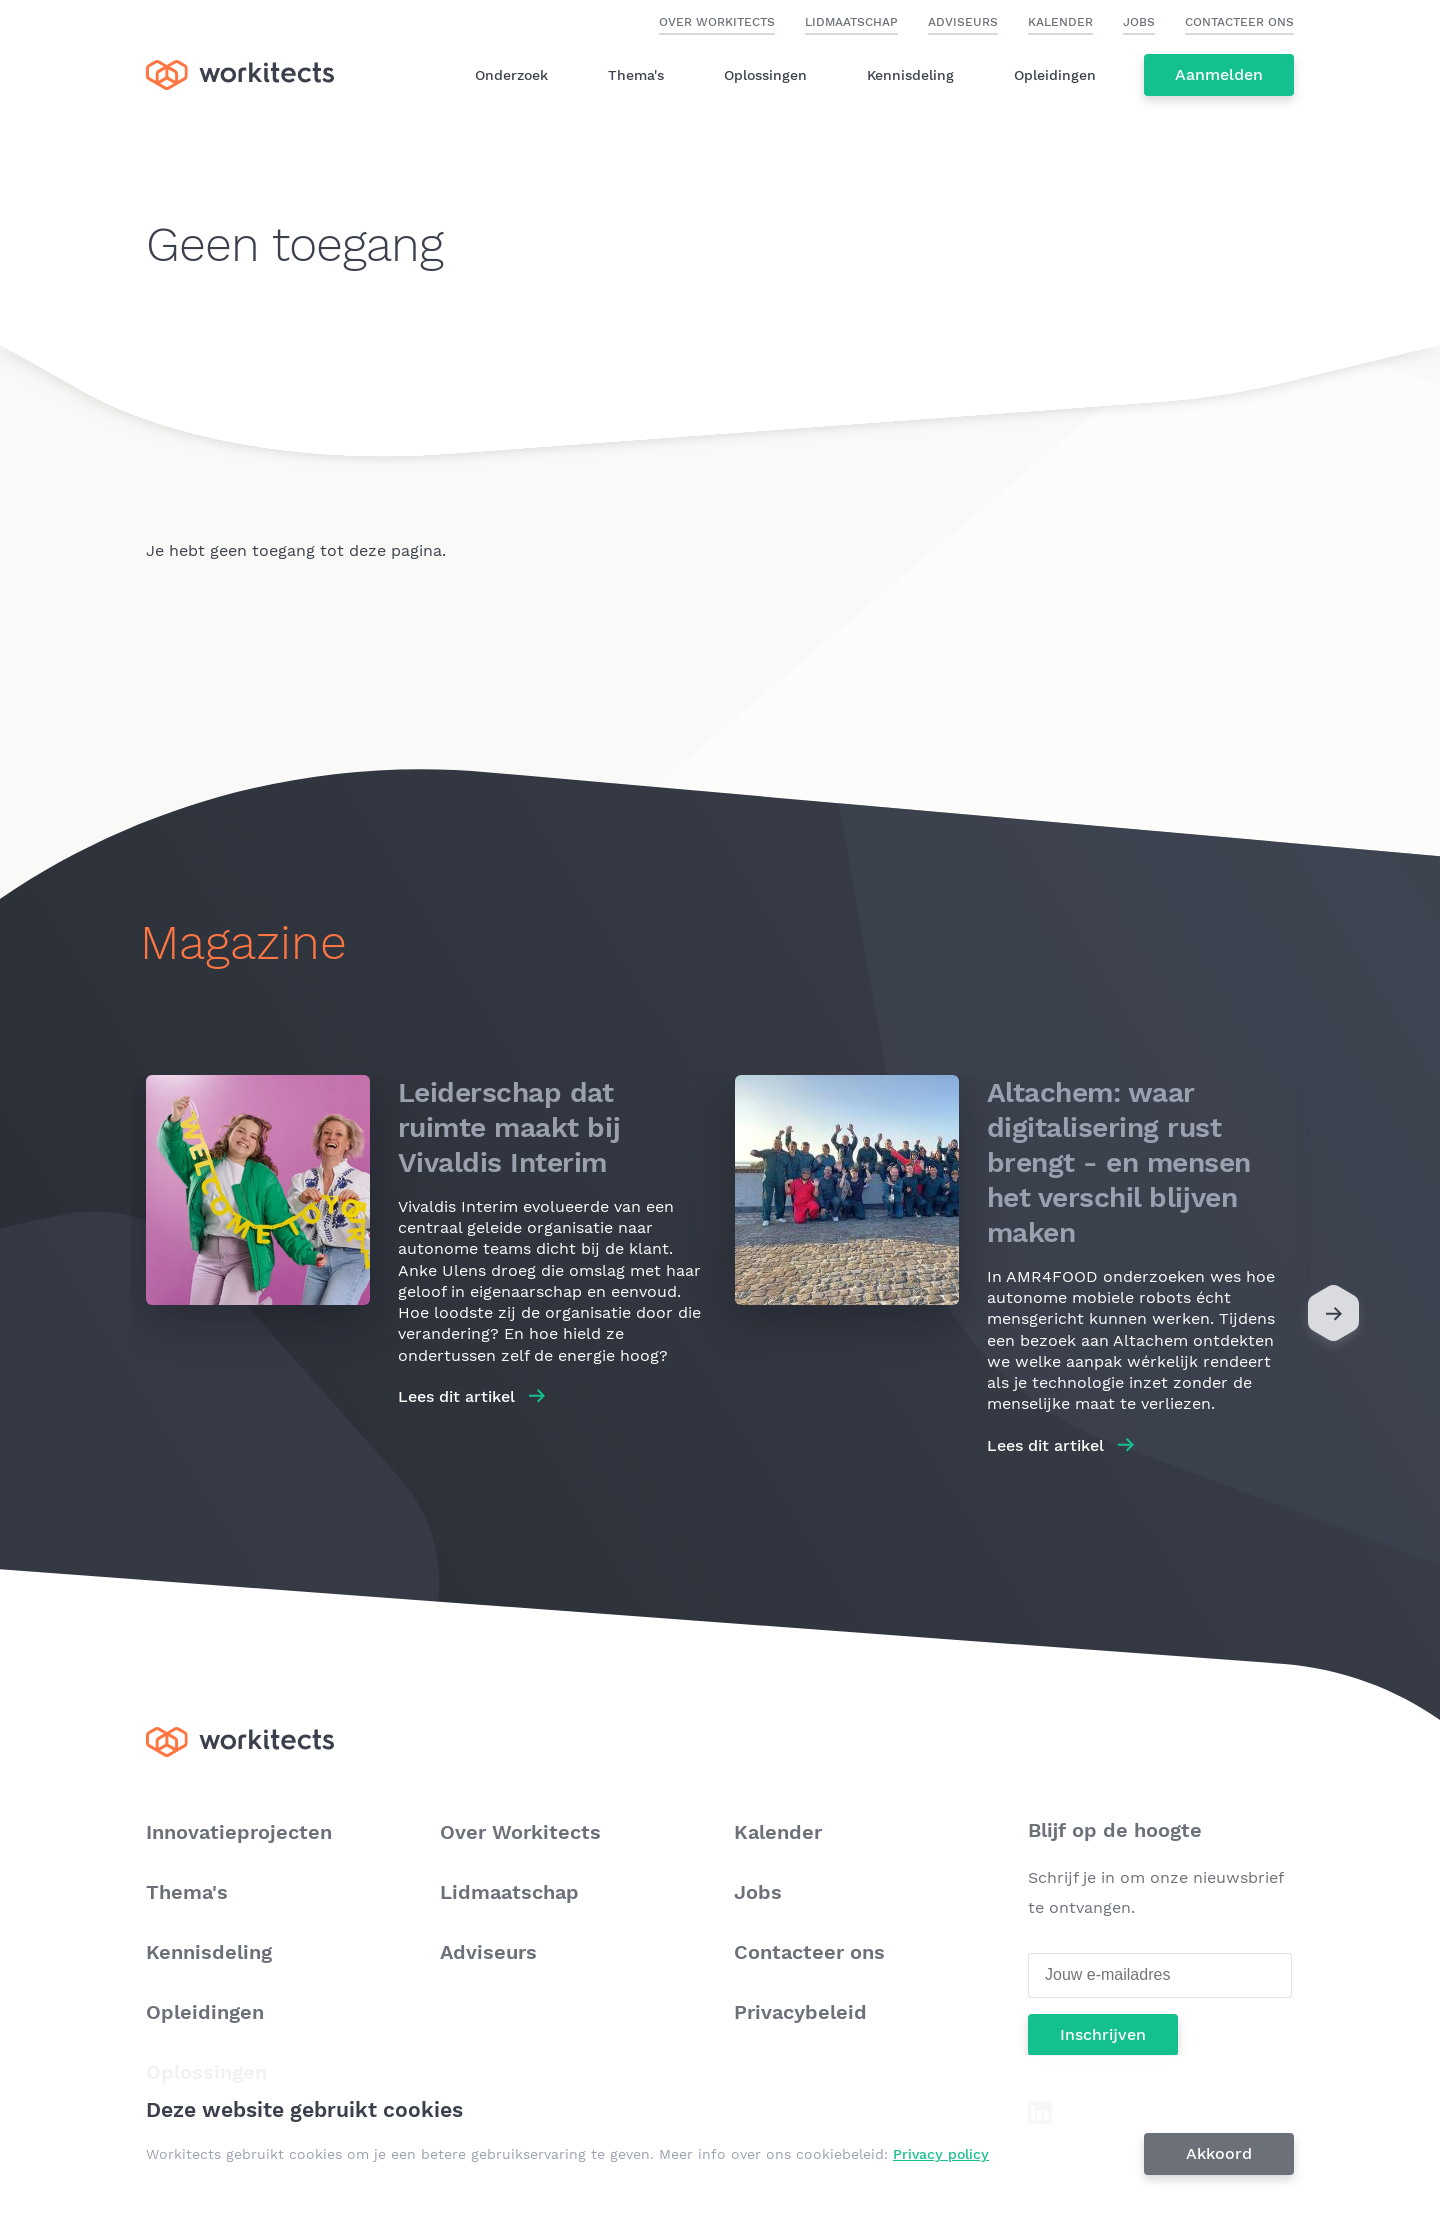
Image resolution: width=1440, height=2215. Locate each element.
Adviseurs (963, 22)
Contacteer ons (1239, 22)
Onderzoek (511, 75)
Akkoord (1220, 2153)
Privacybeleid (800, 2012)
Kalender (1060, 22)
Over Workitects (717, 22)
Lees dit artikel (456, 1396)
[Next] (1333, 1318)
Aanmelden (1219, 74)
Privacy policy (942, 2154)
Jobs (1139, 22)
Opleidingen (1055, 75)
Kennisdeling (910, 75)
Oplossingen (765, 75)
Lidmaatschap (851, 22)
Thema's (636, 75)
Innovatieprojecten (239, 1832)
